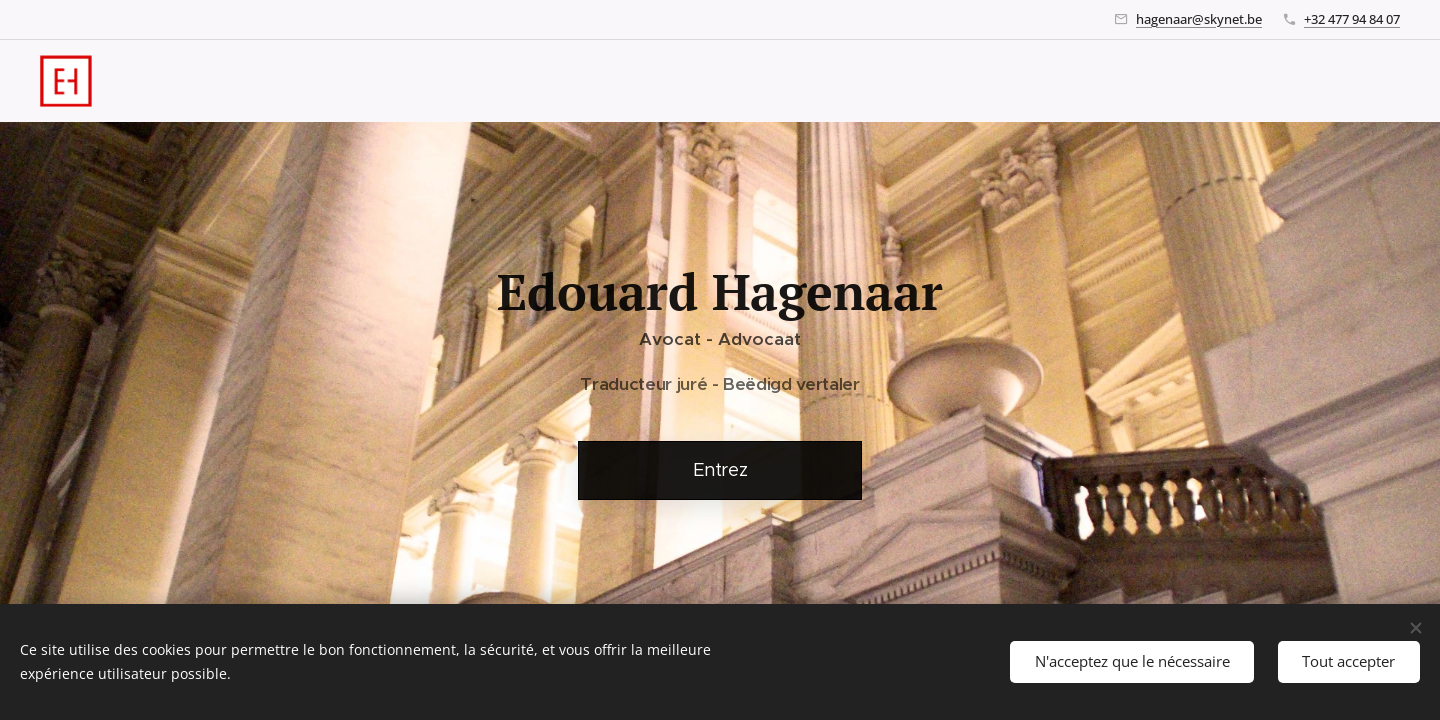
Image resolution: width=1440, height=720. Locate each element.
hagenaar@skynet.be (1199, 19)
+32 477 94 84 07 (1352, 19)
